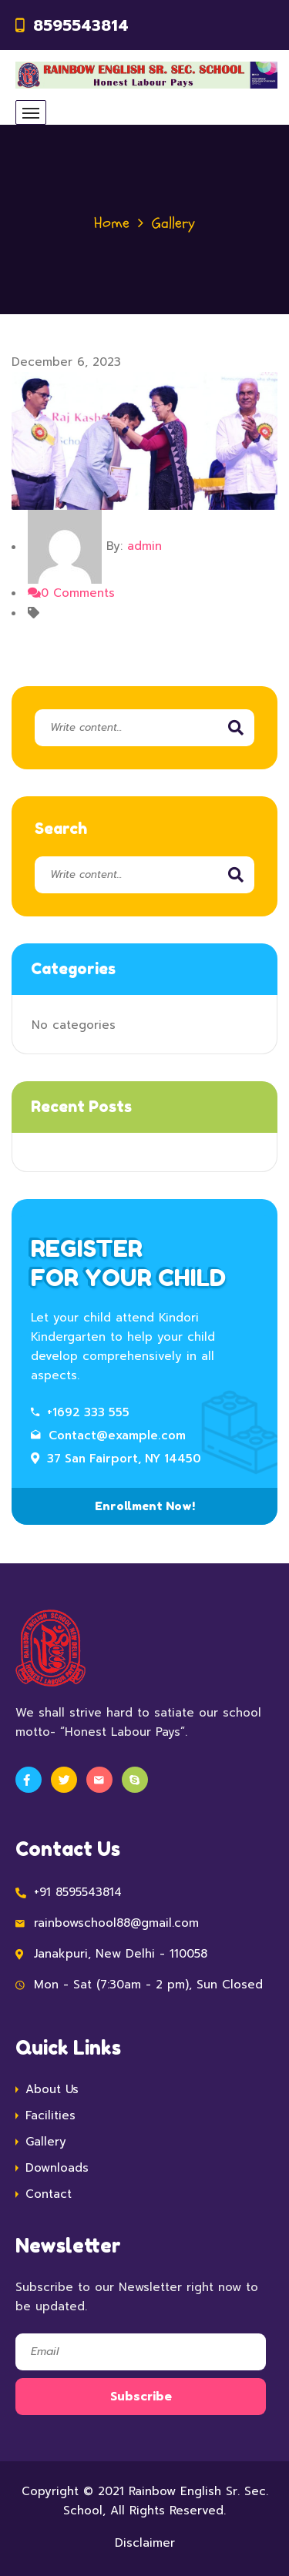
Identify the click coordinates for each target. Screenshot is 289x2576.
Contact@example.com (108, 1435)
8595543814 (81, 25)
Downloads (57, 2167)
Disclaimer (145, 2542)
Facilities (50, 2115)
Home (111, 223)
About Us (52, 2089)
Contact (48, 2194)
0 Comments (71, 593)
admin (144, 546)
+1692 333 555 (80, 1412)
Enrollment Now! (145, 1506)
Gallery (45, 2141)
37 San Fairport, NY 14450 (116, 1458)
